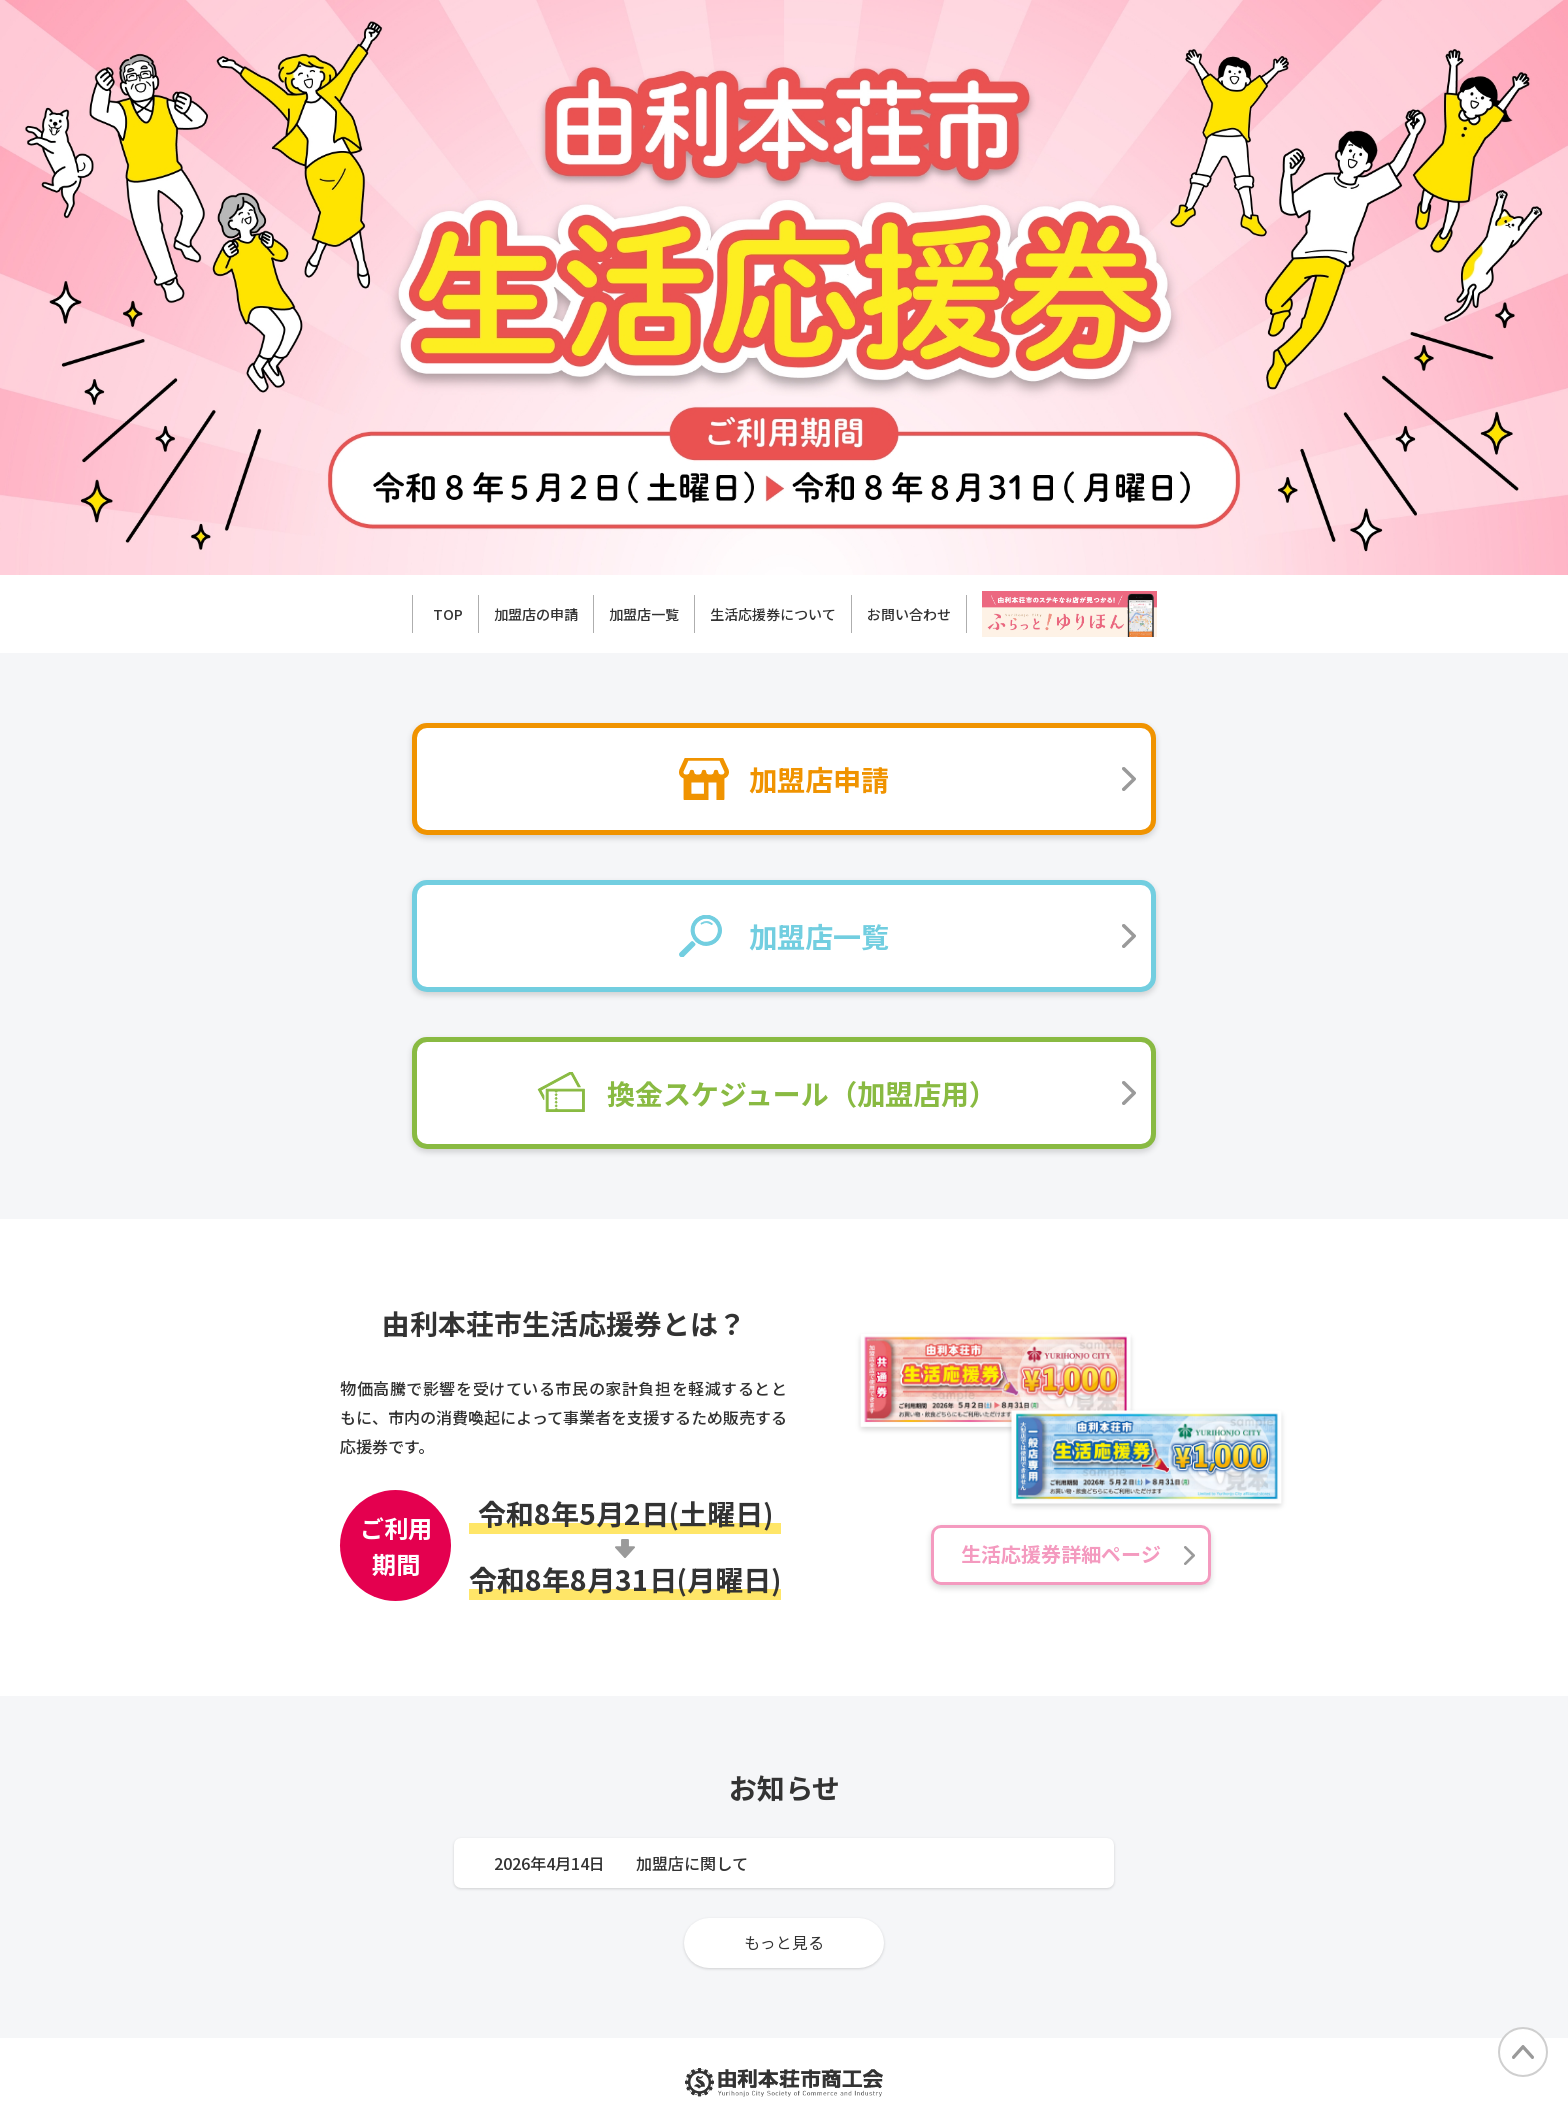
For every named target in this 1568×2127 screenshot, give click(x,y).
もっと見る (784, 1942)
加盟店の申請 (536, 614)
